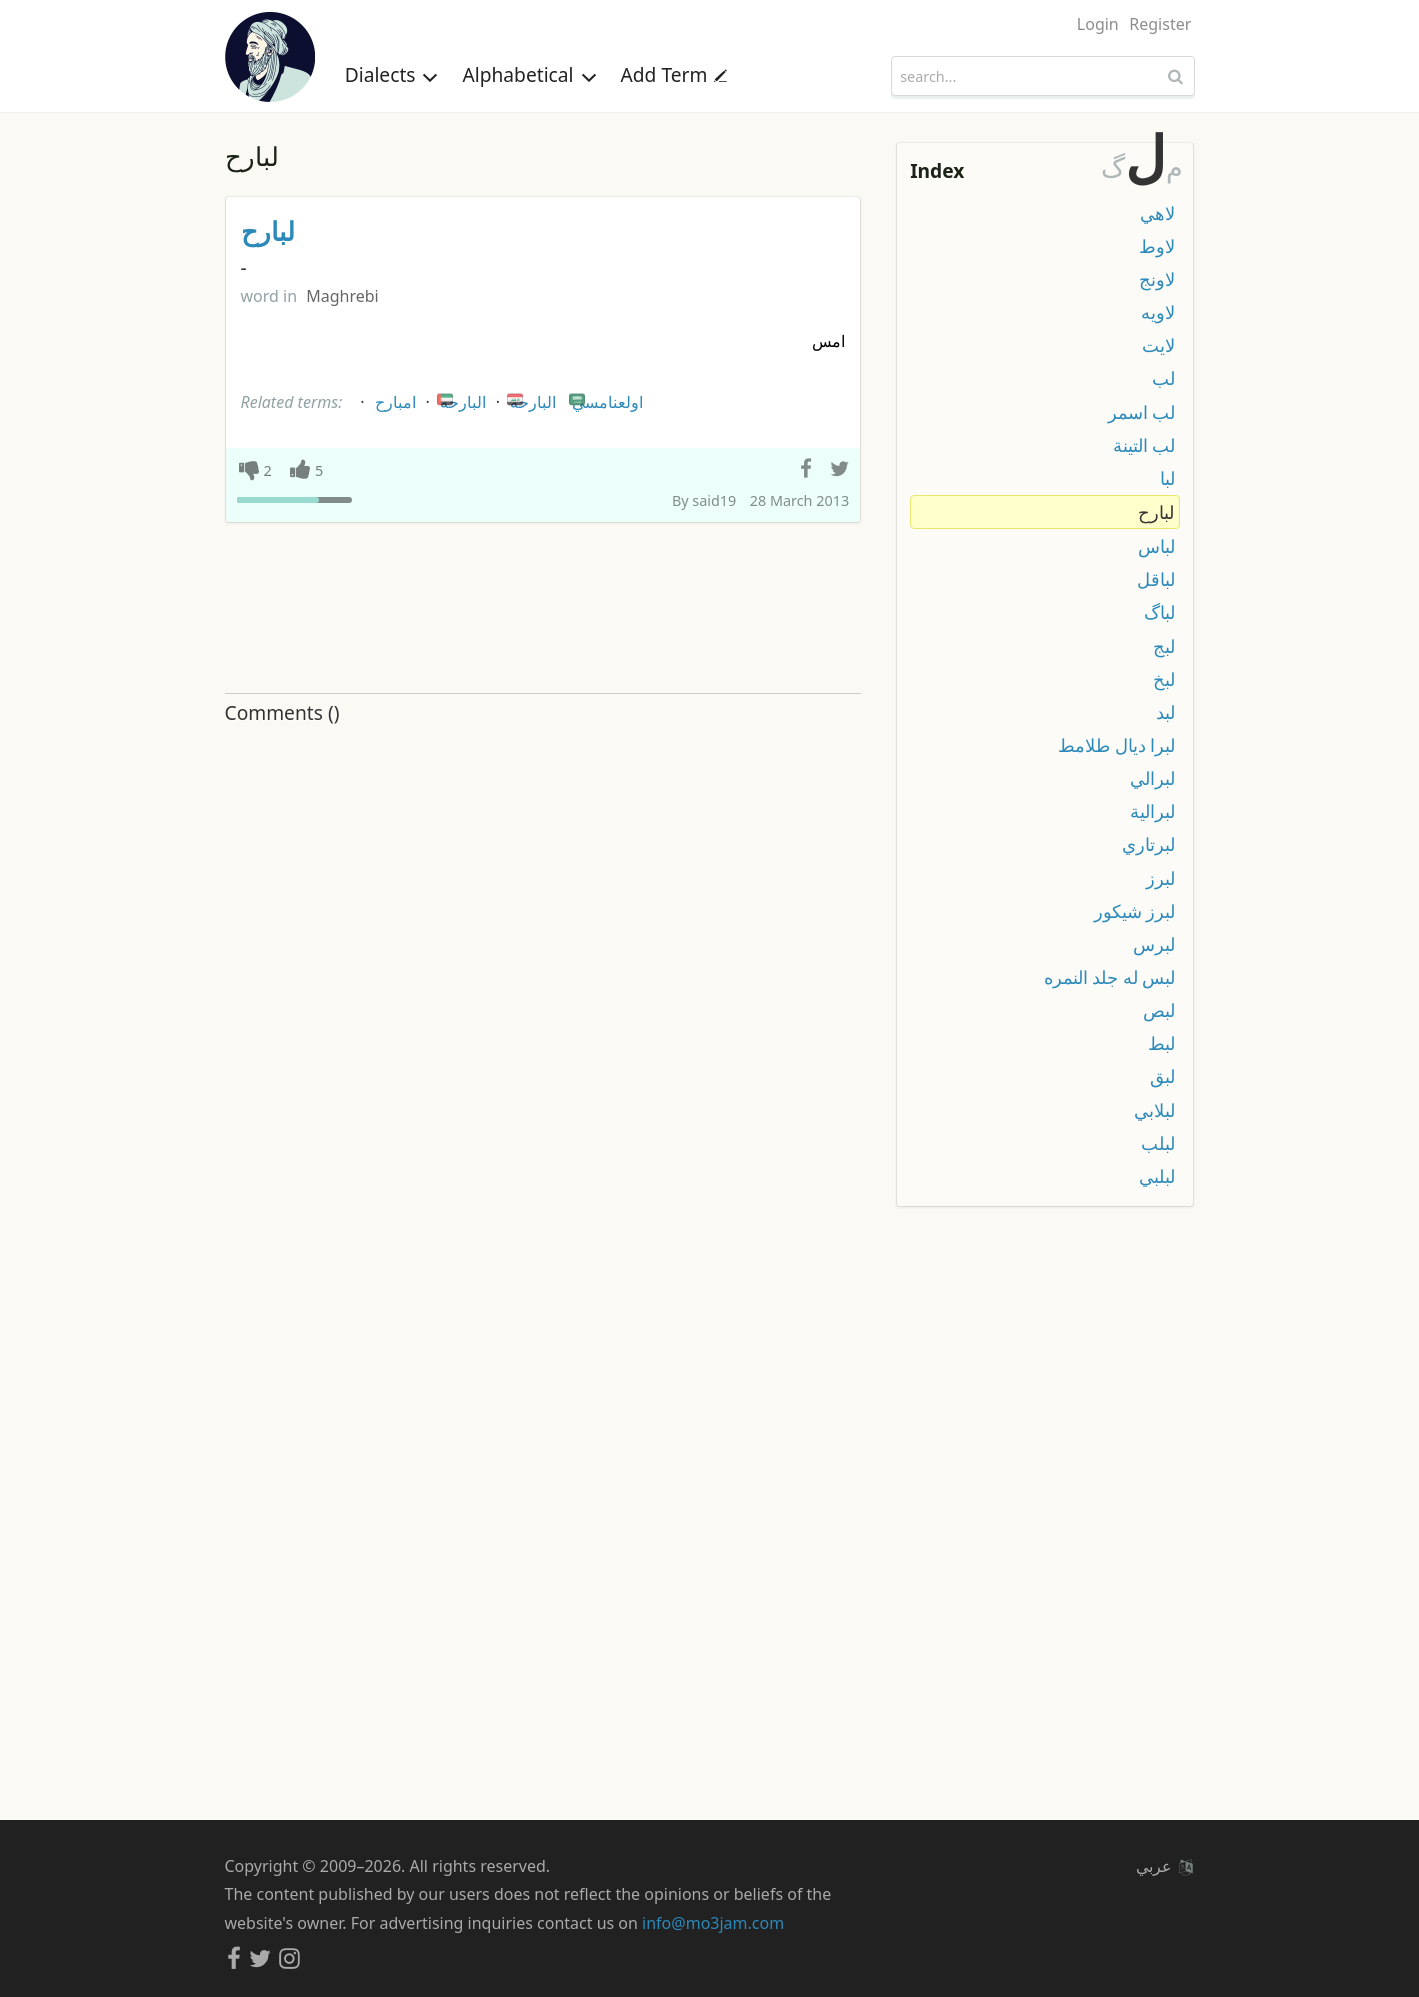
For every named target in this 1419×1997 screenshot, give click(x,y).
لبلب (1158, 1143)
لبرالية (1152, 811)
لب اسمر (1142, 412)
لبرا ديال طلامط (1116, 745)
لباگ (1159, 612)
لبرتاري (1148, 844)
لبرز (1160, 878)
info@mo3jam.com (713, 1923)
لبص (1159, 1010)
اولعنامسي (604, 398)
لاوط (1157, 246)
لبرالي (1152, 778)
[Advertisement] (543, 609)
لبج (1164, 646)
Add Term (674, 74)
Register (1160, 24)
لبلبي (1157, 1176)
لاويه (1158, 312)
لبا (1167, 478)
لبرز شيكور (1135, 911)
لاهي (1157, 213)
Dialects (392, 74)
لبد (1165, 712)
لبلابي (1154, 1110)
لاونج (1157, 279)
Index (937, 170)
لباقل (1156, 579)
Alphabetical (529, 74)
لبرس (1154, 944)
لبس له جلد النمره (1110, 977)
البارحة (530, 398)
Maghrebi (342, 296)
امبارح (395, 402)
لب (1163, 378)
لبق (1162, 1076)
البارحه (460, 398)
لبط (1161, 1043)
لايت (1158, 345)
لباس (1156, 546)
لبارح (268, 231)
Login (1098, 24)
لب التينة (1144, 445)
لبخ (1164, 679)
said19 (714, 500)
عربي (1164, 1866)
